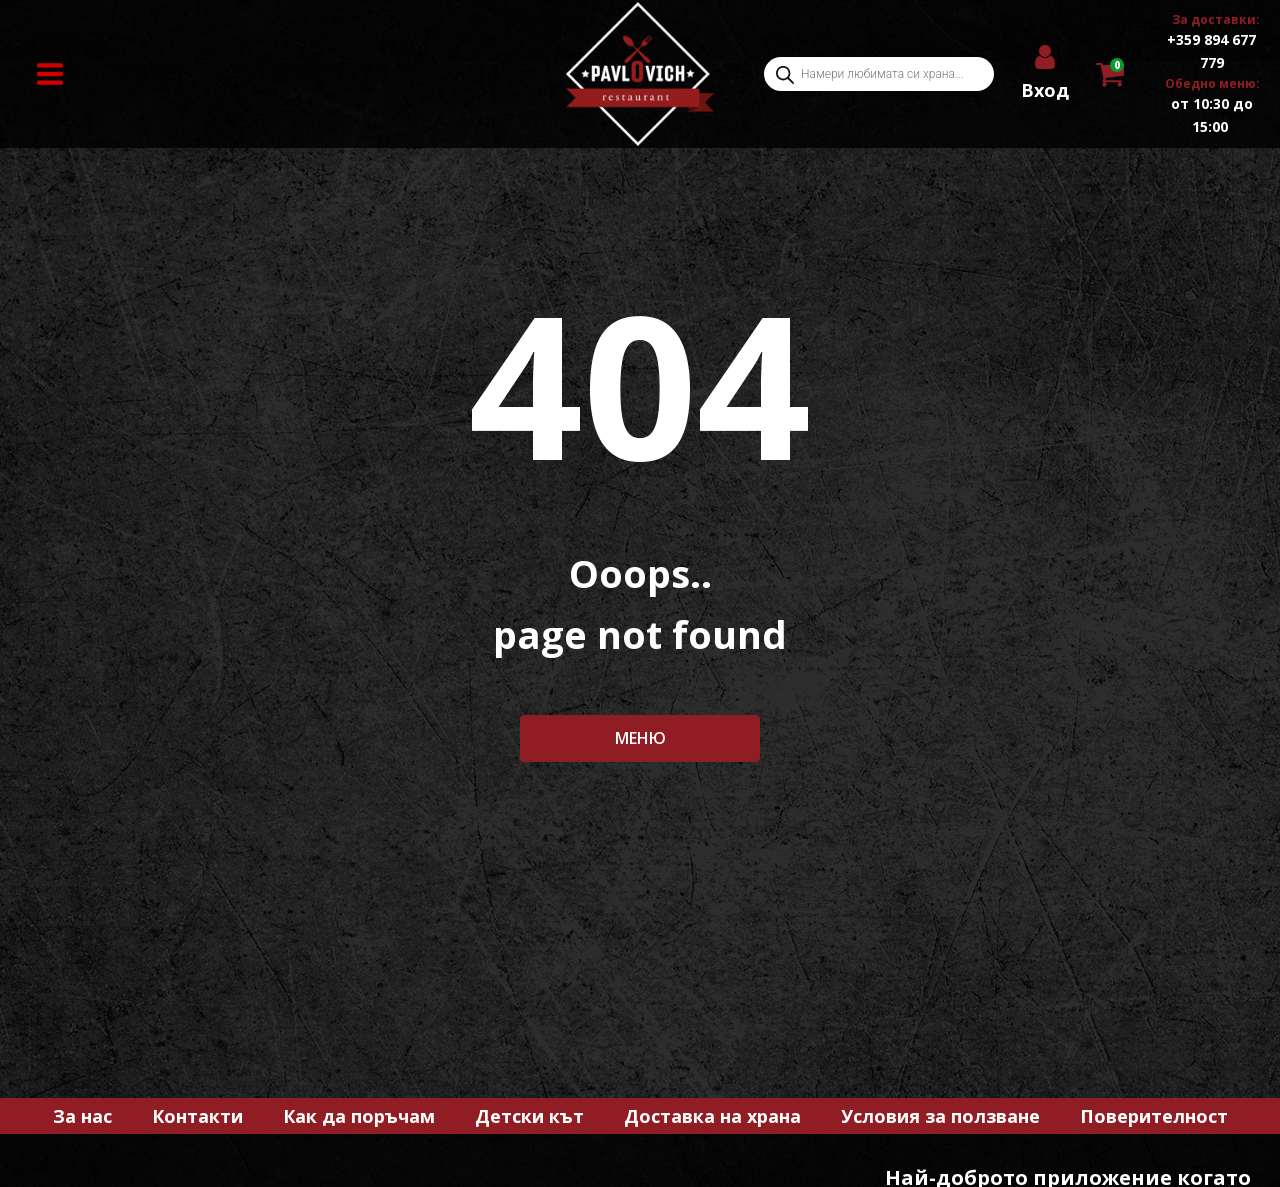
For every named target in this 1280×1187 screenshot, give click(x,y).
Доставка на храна (712, 1116)
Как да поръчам (359, 1116)
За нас (82, 1116)
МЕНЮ (640, 738)
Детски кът (529, 1116)
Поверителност (1154, 1116)
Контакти (197, 1116)
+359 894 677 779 (1211, 50)
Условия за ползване (940, 1116)
